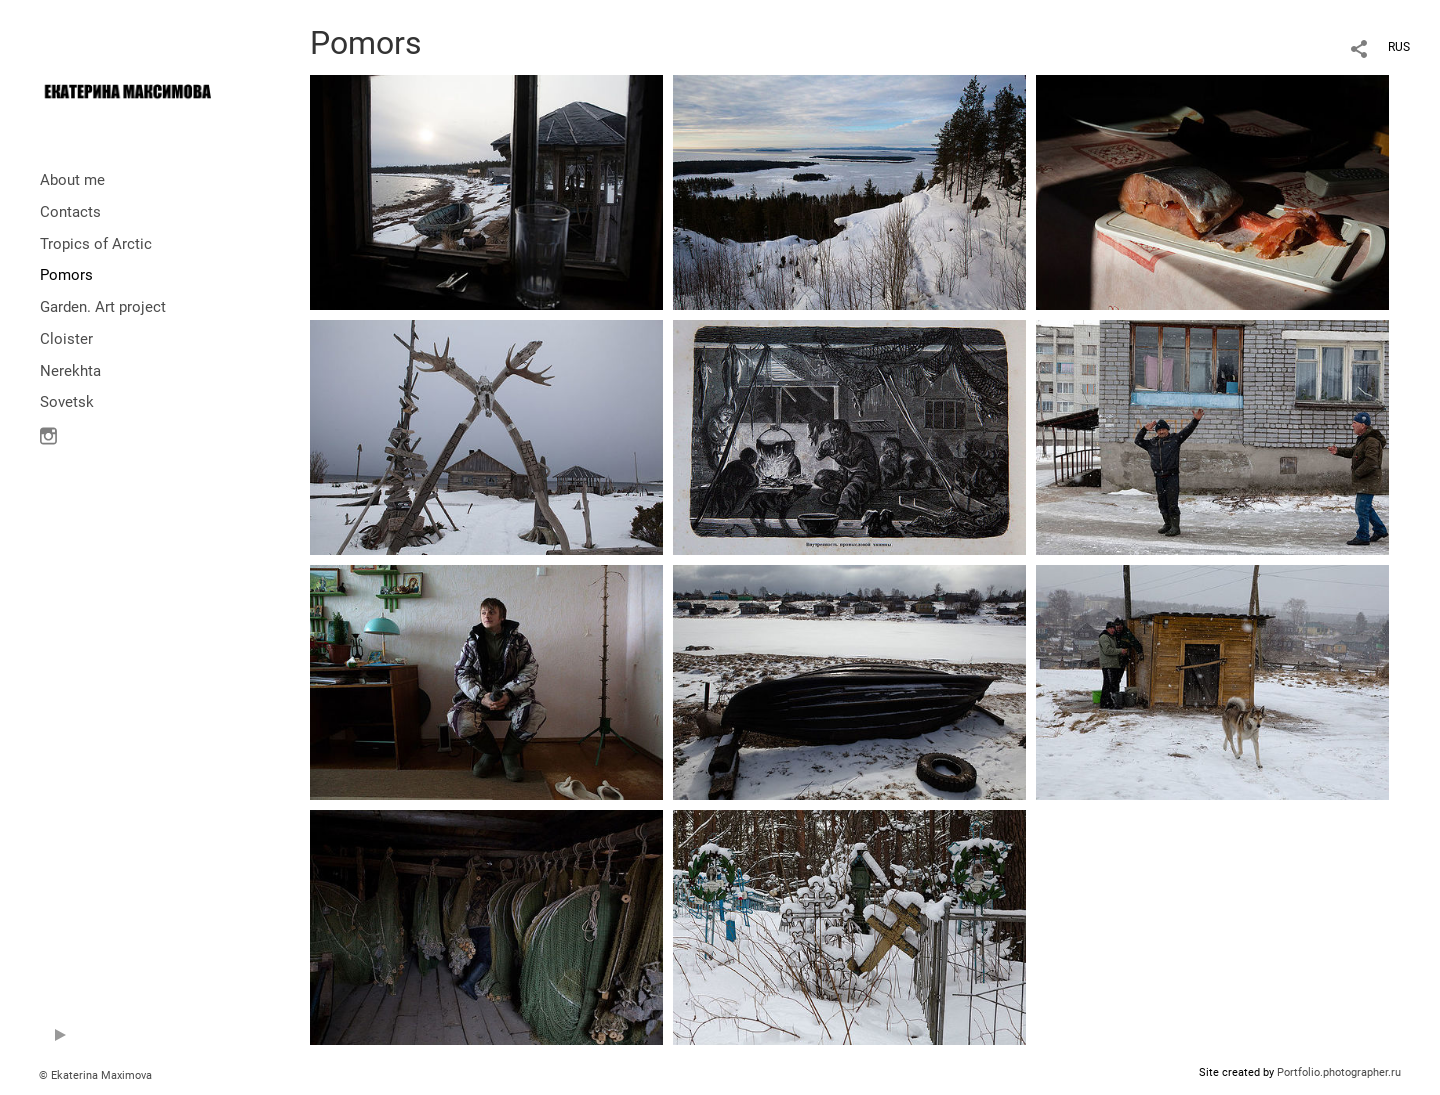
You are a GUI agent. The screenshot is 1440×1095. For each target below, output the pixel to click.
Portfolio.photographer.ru (1339, 1072)
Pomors (66, 275)
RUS (1399, 47)
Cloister (66, 339)
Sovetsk (67, 402)
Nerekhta (70, 371)
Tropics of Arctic (96, 244)
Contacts (70, 212)
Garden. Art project (103, 307)
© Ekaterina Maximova (95, 1075)
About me (72, 180)
